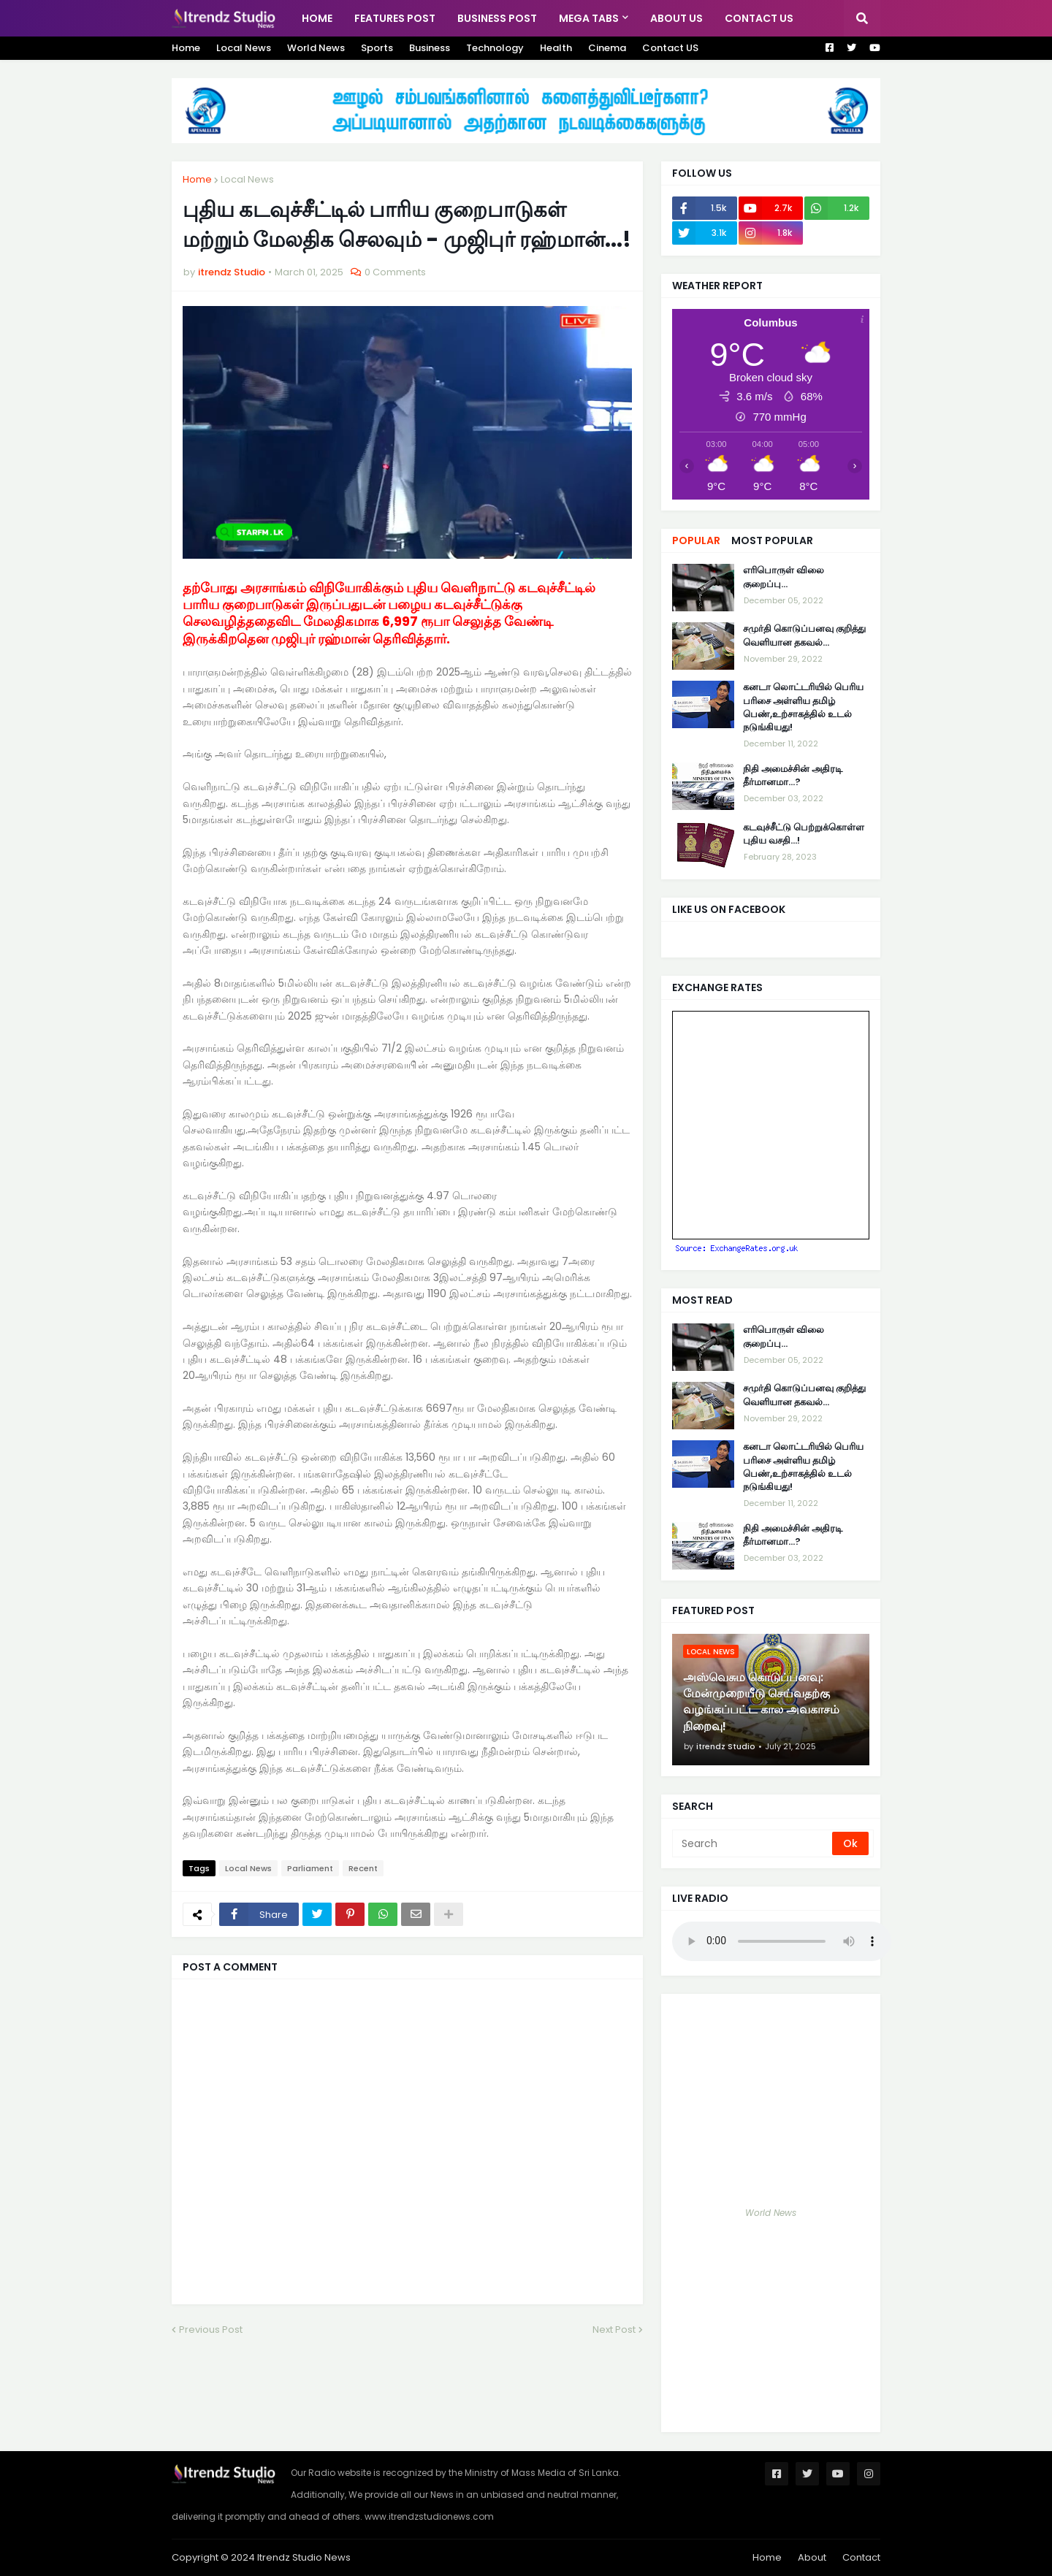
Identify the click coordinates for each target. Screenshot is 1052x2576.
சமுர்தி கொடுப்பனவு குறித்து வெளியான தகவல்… (804, 635)
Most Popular (772, 540)
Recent (363, 1868)
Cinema (607, 48)
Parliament (310, 1868)
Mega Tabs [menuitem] (589, 18)
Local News (243, 48)
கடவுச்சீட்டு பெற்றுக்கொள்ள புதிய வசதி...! (803, 834)
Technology (495, 48)
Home (186, 48)
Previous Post (211, 2329)
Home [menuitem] (317, 18)
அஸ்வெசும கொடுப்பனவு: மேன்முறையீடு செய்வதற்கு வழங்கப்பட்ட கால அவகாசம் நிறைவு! (761, 1702)
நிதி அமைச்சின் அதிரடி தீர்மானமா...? (792, 776)
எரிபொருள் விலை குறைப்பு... (783, 577)
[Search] (753, 1843)
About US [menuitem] (676, 18)
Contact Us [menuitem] (759, 18)
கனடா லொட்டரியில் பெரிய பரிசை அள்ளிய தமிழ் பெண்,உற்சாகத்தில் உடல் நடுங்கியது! (803, 707)
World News (316, 48)
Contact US (670, 48)
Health (556, 48)
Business (429, 48)
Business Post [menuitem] (497, 18)
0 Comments (395, 272)
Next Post (614, 2329)
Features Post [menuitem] (394, 18)
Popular (696, 540)
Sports (377, 48)
